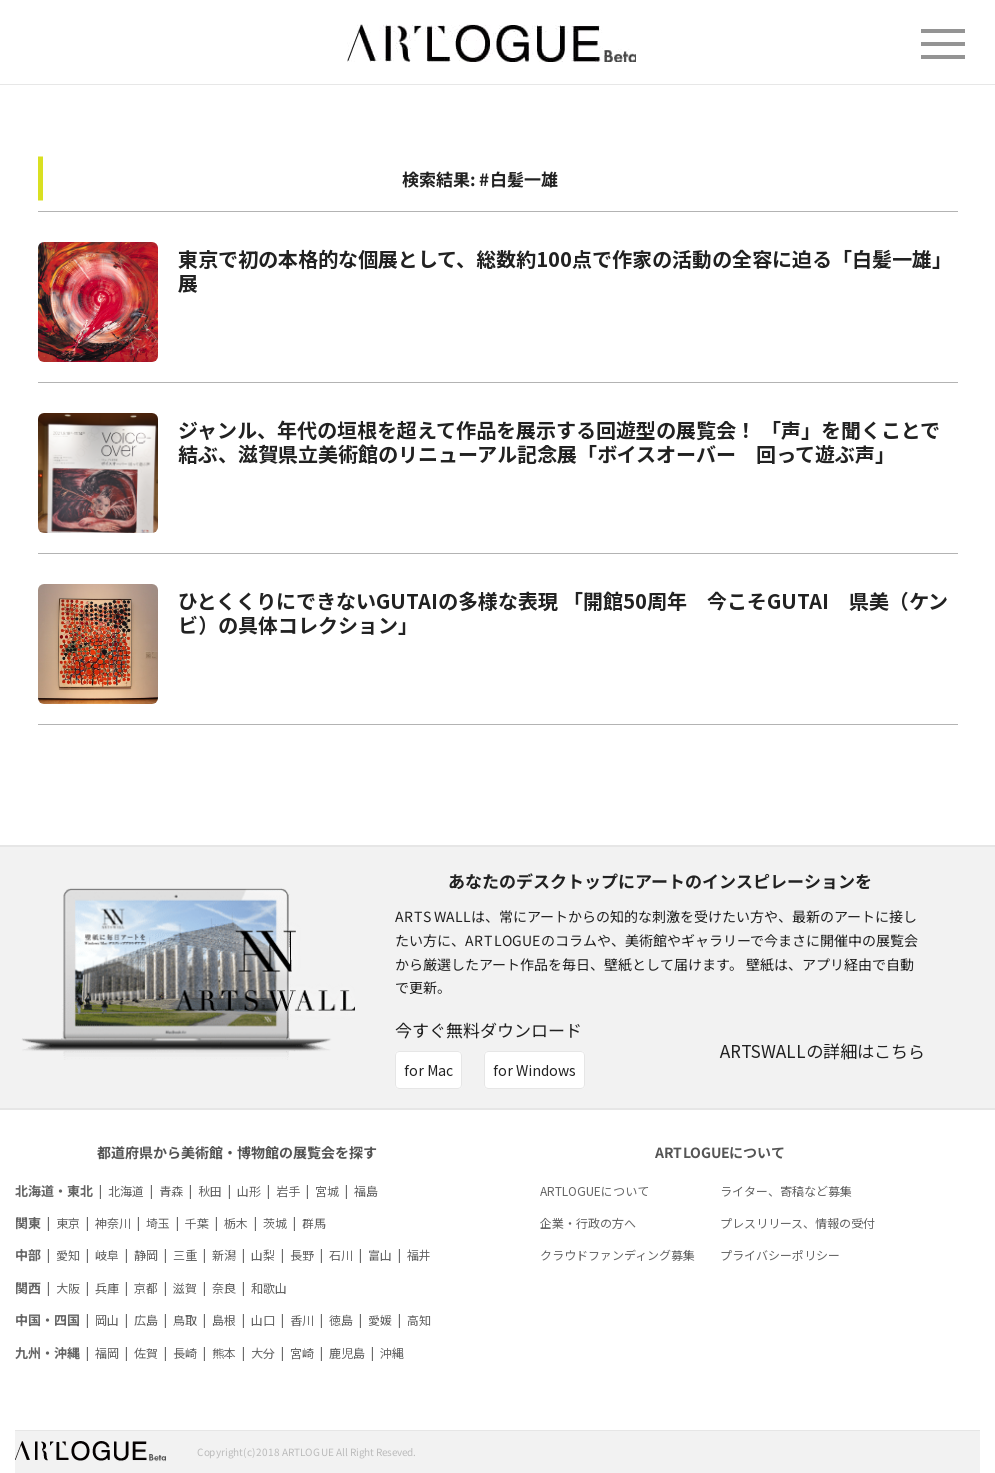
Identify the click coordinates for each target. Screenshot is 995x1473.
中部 (28, 1254)
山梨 (263, 1254)
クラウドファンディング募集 (617, 1254)
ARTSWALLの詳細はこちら (822, 1050)
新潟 (224, 1254)
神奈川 (113, 1222)
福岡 (107, 1352)
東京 (68, 1222)
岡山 (107, 1319)
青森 (171, 1190)
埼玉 (158, 1222)
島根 (224, 1319)
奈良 (224, 1287)
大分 (263, 1352)
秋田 (210, 1190)
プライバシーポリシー (780, 1254)
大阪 (68, 1287)
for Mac (428, 1070)
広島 (146, 1319)
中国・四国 (47, 1319)
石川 (341, 1254)
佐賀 (146, 1352)
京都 (146, 1287)
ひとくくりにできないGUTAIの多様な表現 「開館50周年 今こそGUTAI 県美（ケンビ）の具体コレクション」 (563, 612)
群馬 (314, 1222)
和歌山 (269, 1287)
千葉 (197, 1222)
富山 (380, 1254)
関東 (28, 1222)
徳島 (341, 1319)
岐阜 (107, 1254)
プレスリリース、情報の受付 (797, 1222)
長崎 (185, 1352)
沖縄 (392, 1352)
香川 (302, 1319)
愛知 (68, 1254)
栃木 (236, 1222)
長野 (302, 1254)
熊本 (224, 1352)
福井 (419, 1254)
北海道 (126, 1190)
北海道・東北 (54, 1190)
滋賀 (185, 1287)
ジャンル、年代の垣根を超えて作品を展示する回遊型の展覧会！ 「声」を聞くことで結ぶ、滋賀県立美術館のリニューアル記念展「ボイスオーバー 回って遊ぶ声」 (559, 441)
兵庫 (107, 1287)
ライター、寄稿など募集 (786, 1190)
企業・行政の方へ (588, 1222)
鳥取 (185, 1319)
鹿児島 (347, 1352)
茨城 (275, 1222)
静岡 (146, 1254)
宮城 (327, 1190)
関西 (28, 1287)
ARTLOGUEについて (594, 1190)
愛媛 (380, 1319)
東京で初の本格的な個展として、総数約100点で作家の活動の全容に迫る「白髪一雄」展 (565, 270)
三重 (185, 1254)
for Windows (534, 1070)
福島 (366, 1190)
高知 (419, 1319)
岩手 (288, 1190)
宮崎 (302, 1352)
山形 (249, 1190)
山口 (263, 1319)
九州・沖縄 (47, 1352)
